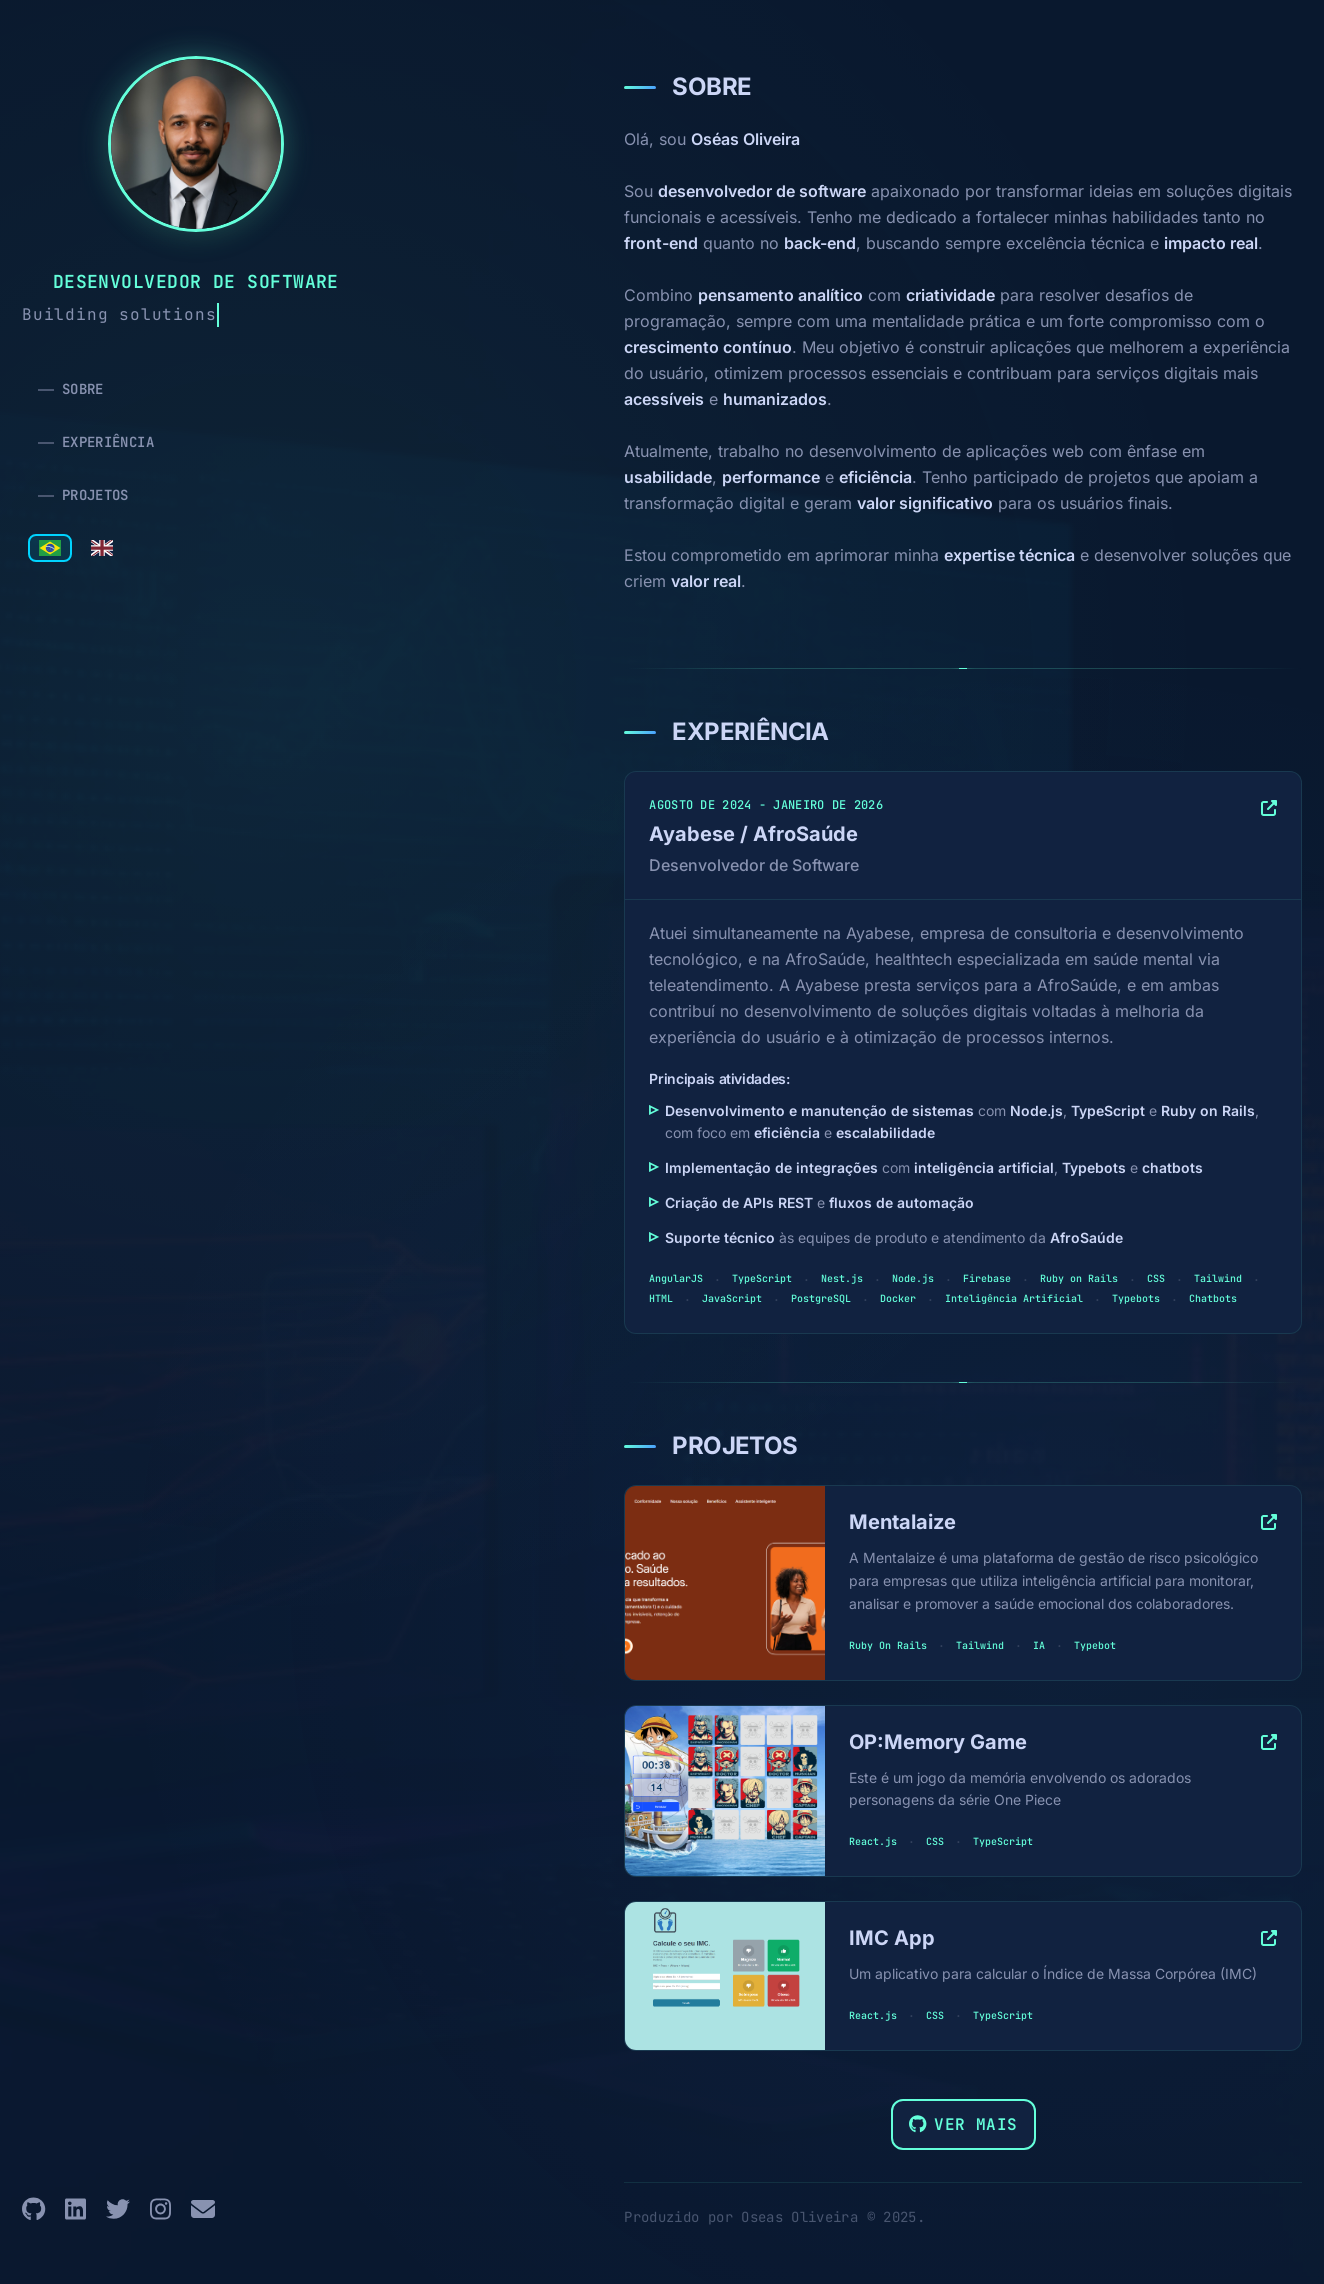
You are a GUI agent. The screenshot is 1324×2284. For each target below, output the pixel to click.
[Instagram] (160, 2210)
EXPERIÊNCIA (108, 442)
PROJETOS (95, 495)
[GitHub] (33, 2210)
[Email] (203, 2210)
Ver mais (963, 2124)
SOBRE (83, 389)
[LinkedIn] (75, 2210)
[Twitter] (118, 2210)
